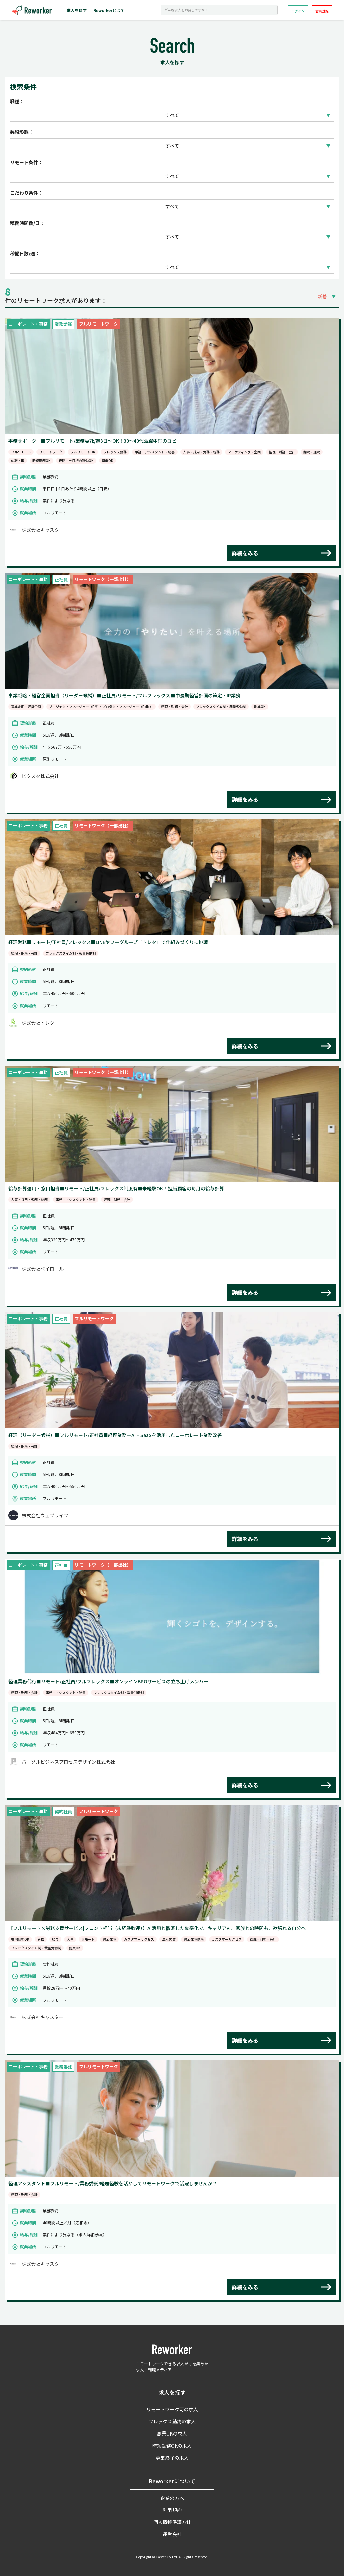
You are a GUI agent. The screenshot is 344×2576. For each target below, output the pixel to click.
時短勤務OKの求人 (172, 2445)
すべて (172, 115)
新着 (322, 296)
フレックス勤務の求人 (172, 2421)
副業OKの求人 (172, 2433)
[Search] (219, 10)
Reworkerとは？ (108, 10)
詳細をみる (245, 553)
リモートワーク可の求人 (172, 2409)
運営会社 (172, 2534)
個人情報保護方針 (172, 2522)
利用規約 (172, 2510)
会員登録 (322, 10)
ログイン (298, 10)
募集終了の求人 (172, 2457)
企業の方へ (172, 2498)
